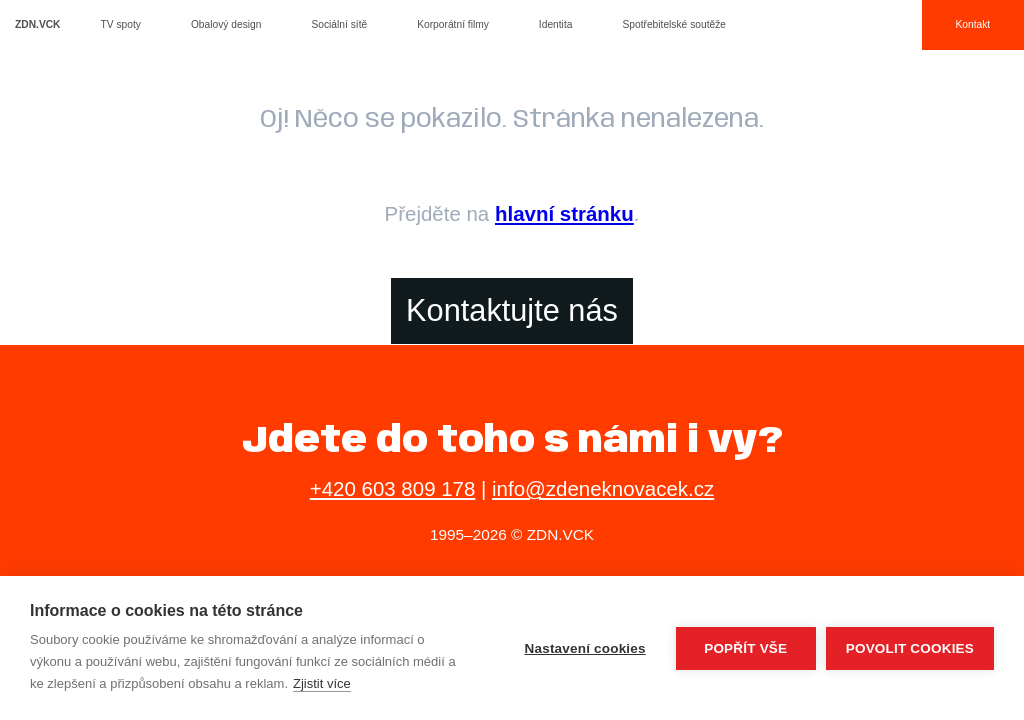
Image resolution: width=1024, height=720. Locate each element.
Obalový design (226, 24)
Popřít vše (745, 648)
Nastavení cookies (585, 648)
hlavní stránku (564, 213)
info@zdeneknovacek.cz (603, 488)
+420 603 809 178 (393, 488)
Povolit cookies (910, 648)
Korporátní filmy (453, 24)
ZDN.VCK (38, 24)
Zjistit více (322, 683)
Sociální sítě (339, 24)
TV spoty (121, 24)
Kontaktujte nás (512, 310)
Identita (556, 24)
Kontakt (972, 24)
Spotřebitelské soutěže (674, 24)
